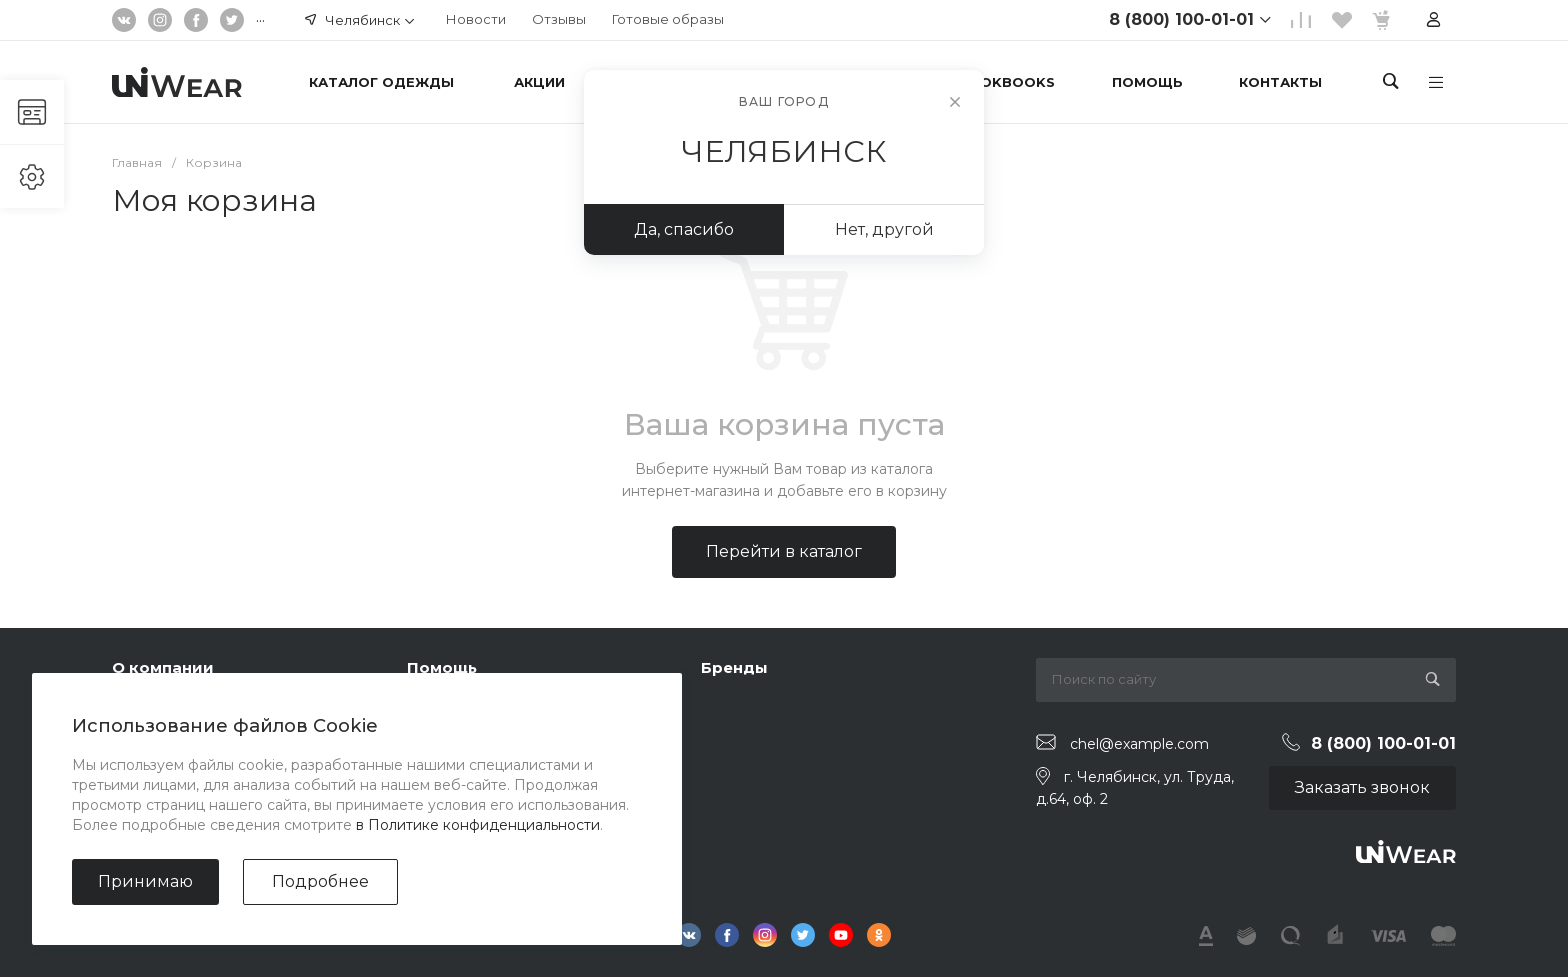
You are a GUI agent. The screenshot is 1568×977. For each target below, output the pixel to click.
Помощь (442, 667)
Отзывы (559, 19)
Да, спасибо (684, 229)
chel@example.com (1139, 743)
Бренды (734, 667)
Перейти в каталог (784, 551)
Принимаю (145, 881)
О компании (163, 667)
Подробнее (320, 881)
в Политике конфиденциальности (478, 825)
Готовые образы (668, 19)
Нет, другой (884, 229)
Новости (476, 19)
